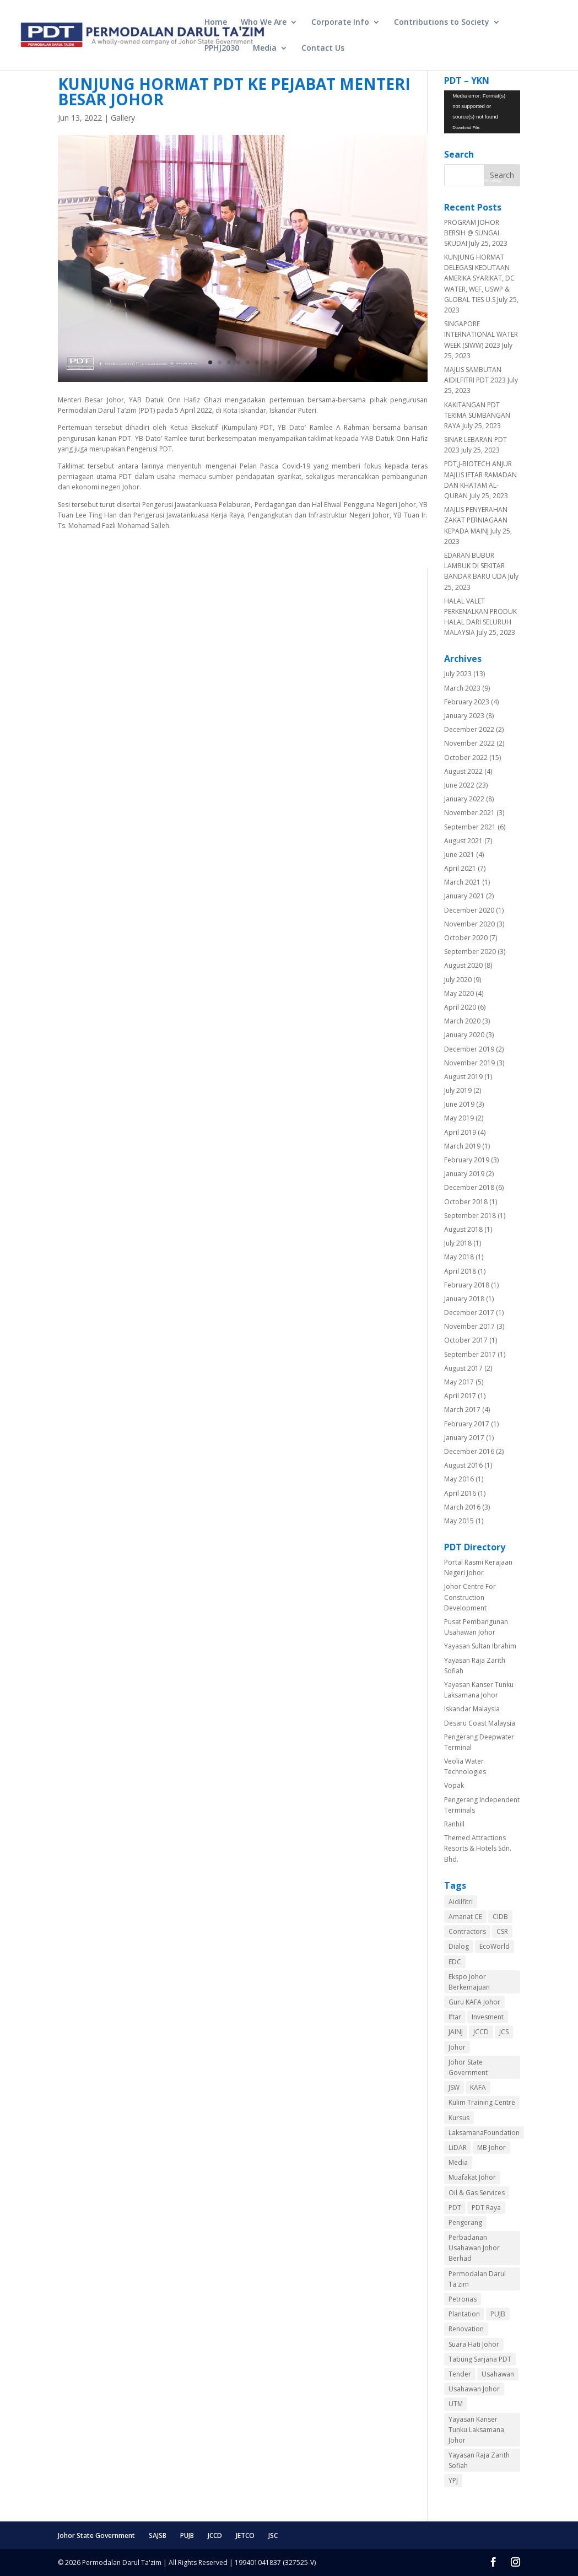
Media (265, 48)
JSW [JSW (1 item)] (454, 2087)
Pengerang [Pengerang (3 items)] (465, 2222)
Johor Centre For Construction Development (470, 1597)
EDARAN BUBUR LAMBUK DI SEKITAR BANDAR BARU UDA (475, 566)
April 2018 (460, 1271)
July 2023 (458, 673)
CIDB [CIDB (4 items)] (500, 1916)
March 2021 (462, 882)
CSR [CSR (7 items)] (502, 1931)
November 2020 (469, 924)
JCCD (215, 2535)
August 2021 (463, 840)
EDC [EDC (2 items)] (455, 1961)
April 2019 (460, 1132)
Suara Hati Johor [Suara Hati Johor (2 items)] (474, 2344)
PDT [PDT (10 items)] (455, 2207)
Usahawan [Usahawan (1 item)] (498, 2374)
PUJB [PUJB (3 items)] (497, 2314)
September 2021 (470, 827)
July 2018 (458, 1243)
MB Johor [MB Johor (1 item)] (491, 2147)
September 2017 (470, 1354)
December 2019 (469, 1049)
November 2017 (469, 1326)
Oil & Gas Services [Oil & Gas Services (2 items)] (477, 2192)
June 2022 (459, 785)
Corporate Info (340, 22)
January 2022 (464, 799)
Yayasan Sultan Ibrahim (480, 1646)
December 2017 (469, 1312)
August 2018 (463, 1229)
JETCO (245, 2535)
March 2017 (462, 1409)
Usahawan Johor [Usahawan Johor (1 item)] (474, 2389)
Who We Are (264, 22)
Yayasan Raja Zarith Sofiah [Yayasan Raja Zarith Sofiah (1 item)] (479, 2460)
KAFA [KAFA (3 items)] (478, 2087)
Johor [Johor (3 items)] (457, 2047)
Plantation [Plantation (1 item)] (464, 2314)
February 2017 (466, 1424)
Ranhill (454, 1824)
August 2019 (463, 1076)
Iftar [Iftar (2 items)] (455, 2017)
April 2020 (460, 1007)
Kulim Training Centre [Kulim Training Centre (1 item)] (482, 2102)
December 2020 (469, 910)
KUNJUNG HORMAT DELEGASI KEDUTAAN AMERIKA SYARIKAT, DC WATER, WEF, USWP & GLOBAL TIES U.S (479, 278)
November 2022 (469, 743)
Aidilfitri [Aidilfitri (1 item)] (461, 1901)
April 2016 (460, 1493)
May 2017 (459, 1382)
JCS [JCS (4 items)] (504, 2031)
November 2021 (469, 812)
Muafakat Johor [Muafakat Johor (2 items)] (472, 2177)
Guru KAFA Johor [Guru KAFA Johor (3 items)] (474, 2002)
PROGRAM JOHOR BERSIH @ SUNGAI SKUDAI (471, 233)
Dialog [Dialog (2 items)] (459, 1946)
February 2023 (466, 702)
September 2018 (470, 1215)
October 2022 (466, 757)
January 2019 (464, 1173)
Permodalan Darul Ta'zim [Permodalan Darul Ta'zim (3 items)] (477, 2279)
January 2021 (464, 896)
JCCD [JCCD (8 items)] (481, 2031)
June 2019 (459, 1104)
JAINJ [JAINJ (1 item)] (456, 2031)
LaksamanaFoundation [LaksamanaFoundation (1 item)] (484, 2132)
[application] (482, 111)
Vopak (454, 1785)
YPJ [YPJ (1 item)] (453, 2480)
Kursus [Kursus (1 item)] (459, 2117)
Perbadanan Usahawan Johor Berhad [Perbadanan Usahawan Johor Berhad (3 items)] (474, 2248)
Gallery (123, 117)
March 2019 (462, 1146)
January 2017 (464, 1437)
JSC (273, 2535)
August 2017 (463, 1368)
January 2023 (464, 715)
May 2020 (459, 993)
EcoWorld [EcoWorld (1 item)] (494, 1946)
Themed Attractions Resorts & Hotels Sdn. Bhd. (477, 1848)
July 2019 (458, 1090)
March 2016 (462, 1507)
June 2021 (459, 854)
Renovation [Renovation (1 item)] (466, 2329)
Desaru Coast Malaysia (479, 1723)
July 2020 (458, 979)
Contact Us (322, 48)
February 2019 (466, 1160)
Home (215, 22)
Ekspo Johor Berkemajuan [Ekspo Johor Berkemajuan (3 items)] (469, 1982)
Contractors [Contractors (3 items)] (467, 1931)
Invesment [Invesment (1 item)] (488, 2017)
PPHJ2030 (221, 48)
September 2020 (470, 951)
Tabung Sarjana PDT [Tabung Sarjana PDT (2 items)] (480, 2359)
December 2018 (469, 1187)
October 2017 (466, 1340)
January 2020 (464, 1034)
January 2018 (464, 1298)
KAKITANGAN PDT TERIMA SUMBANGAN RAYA (477, 415)
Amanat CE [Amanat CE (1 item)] (465, 1916)
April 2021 (460, 868)
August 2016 (463, 1465)
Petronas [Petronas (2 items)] (463, 2299)
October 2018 (466, 1201)
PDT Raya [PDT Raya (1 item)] (486, 2207)
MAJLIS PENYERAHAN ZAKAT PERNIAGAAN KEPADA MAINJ (475, 520)
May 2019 (459, 1118)
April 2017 (460, 1395)
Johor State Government (96, 2535)
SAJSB (157, 2535)
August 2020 (463, 965)
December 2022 (469, 729)
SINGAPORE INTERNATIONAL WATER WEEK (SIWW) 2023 (481, 334)
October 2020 (466, 937)
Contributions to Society (441, 22)
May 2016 (459, 1479)
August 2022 (463, 771)
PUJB (187, 2535)
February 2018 (466, 1285)
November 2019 (469, 1063)
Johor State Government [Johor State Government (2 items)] (468, 2067)
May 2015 (459, 1521)
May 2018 (459, 1257)
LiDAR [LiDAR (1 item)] (458, 2147)
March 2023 (462, 688)
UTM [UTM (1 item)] (456, 2403)
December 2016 (469, 1451)
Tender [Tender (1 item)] (460, 2374)
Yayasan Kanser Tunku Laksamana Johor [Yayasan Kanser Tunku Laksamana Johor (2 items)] (476, 2430)
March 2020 (462, 1021)
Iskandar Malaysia (472, 1708)
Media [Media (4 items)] (458, 2162)
